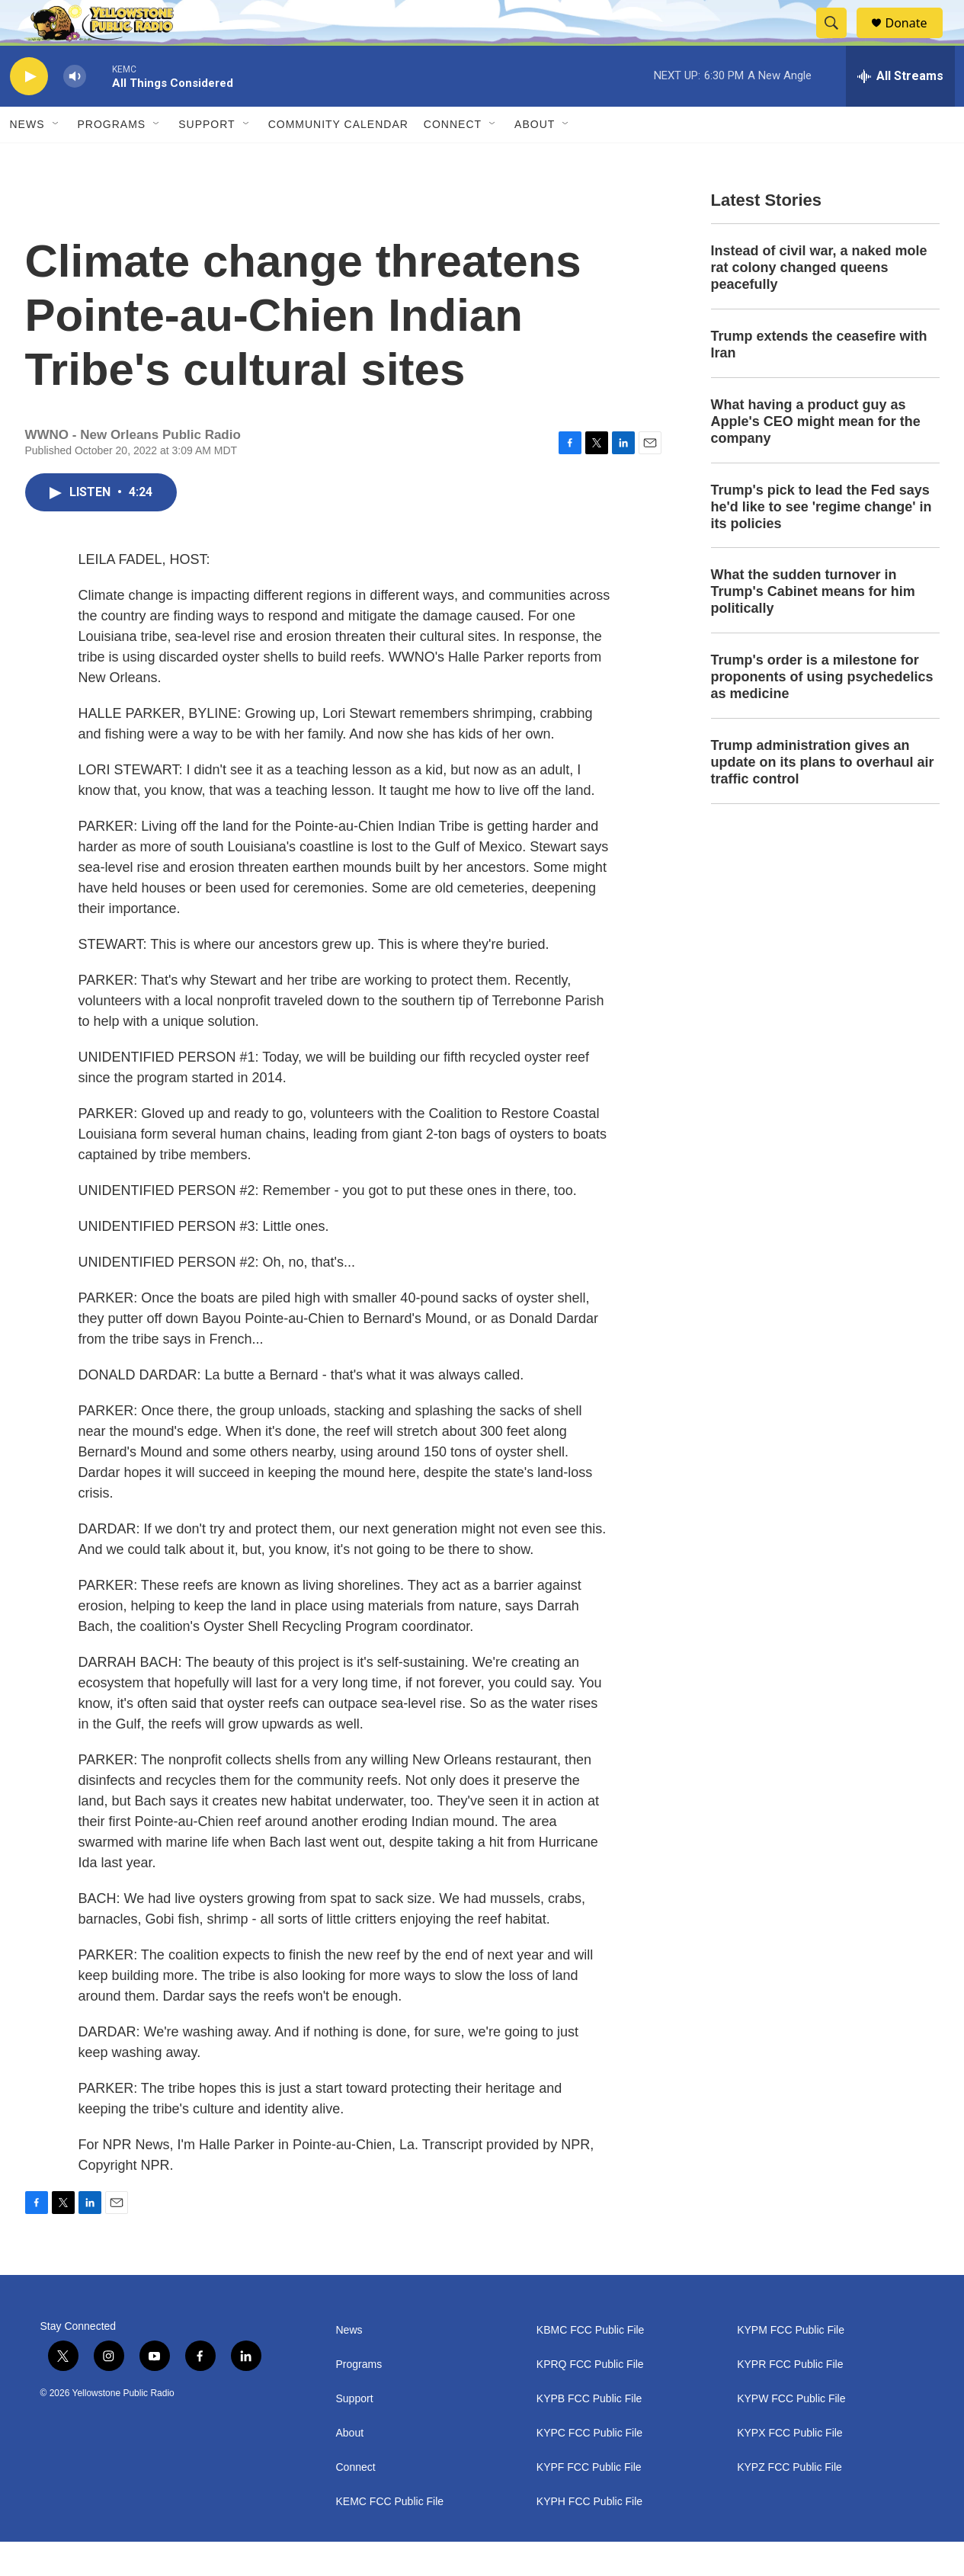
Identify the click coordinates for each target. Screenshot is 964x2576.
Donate (916, 40)
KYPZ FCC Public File (789, 2501)
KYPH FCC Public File (589, 2536)
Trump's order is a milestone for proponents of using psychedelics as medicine (822, 711)
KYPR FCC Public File (790, 2399)
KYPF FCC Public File (589, 2501)
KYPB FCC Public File (589, 2433)
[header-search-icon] (839, 40)
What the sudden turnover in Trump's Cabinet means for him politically (813, 625)
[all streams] (900, 110)
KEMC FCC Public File (390, 2536)
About (350, 2467)
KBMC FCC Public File (590, 2364)
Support (206, 158)
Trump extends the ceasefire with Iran (819, 379)
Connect (453, 158)
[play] (29, 111)
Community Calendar (338, 158)
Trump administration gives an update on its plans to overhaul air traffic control (822, 796)
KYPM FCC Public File (790, 2364)
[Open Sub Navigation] (56, 158)
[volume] (75, 111)
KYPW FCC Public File (791, 2433)
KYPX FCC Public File (789, 2467)
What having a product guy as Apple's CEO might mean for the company (816, 455)
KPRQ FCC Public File (590, 2399)
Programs (112, 158)
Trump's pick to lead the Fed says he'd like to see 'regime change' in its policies (821, 541)
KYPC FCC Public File (589, 2467)
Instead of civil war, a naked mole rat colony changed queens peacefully (819, 301)
